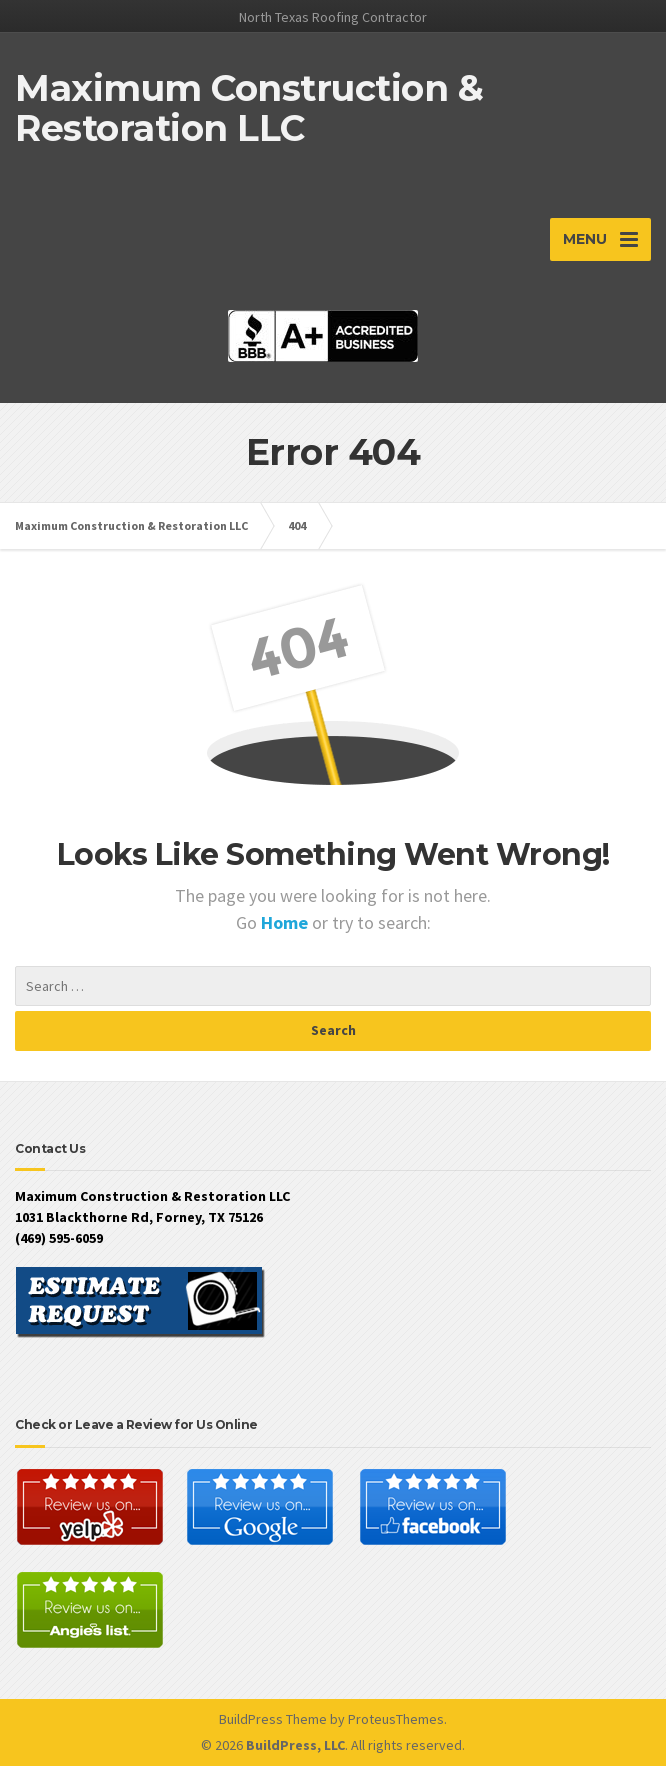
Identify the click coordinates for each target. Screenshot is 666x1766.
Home (286, 922)
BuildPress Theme (273, 1719)
